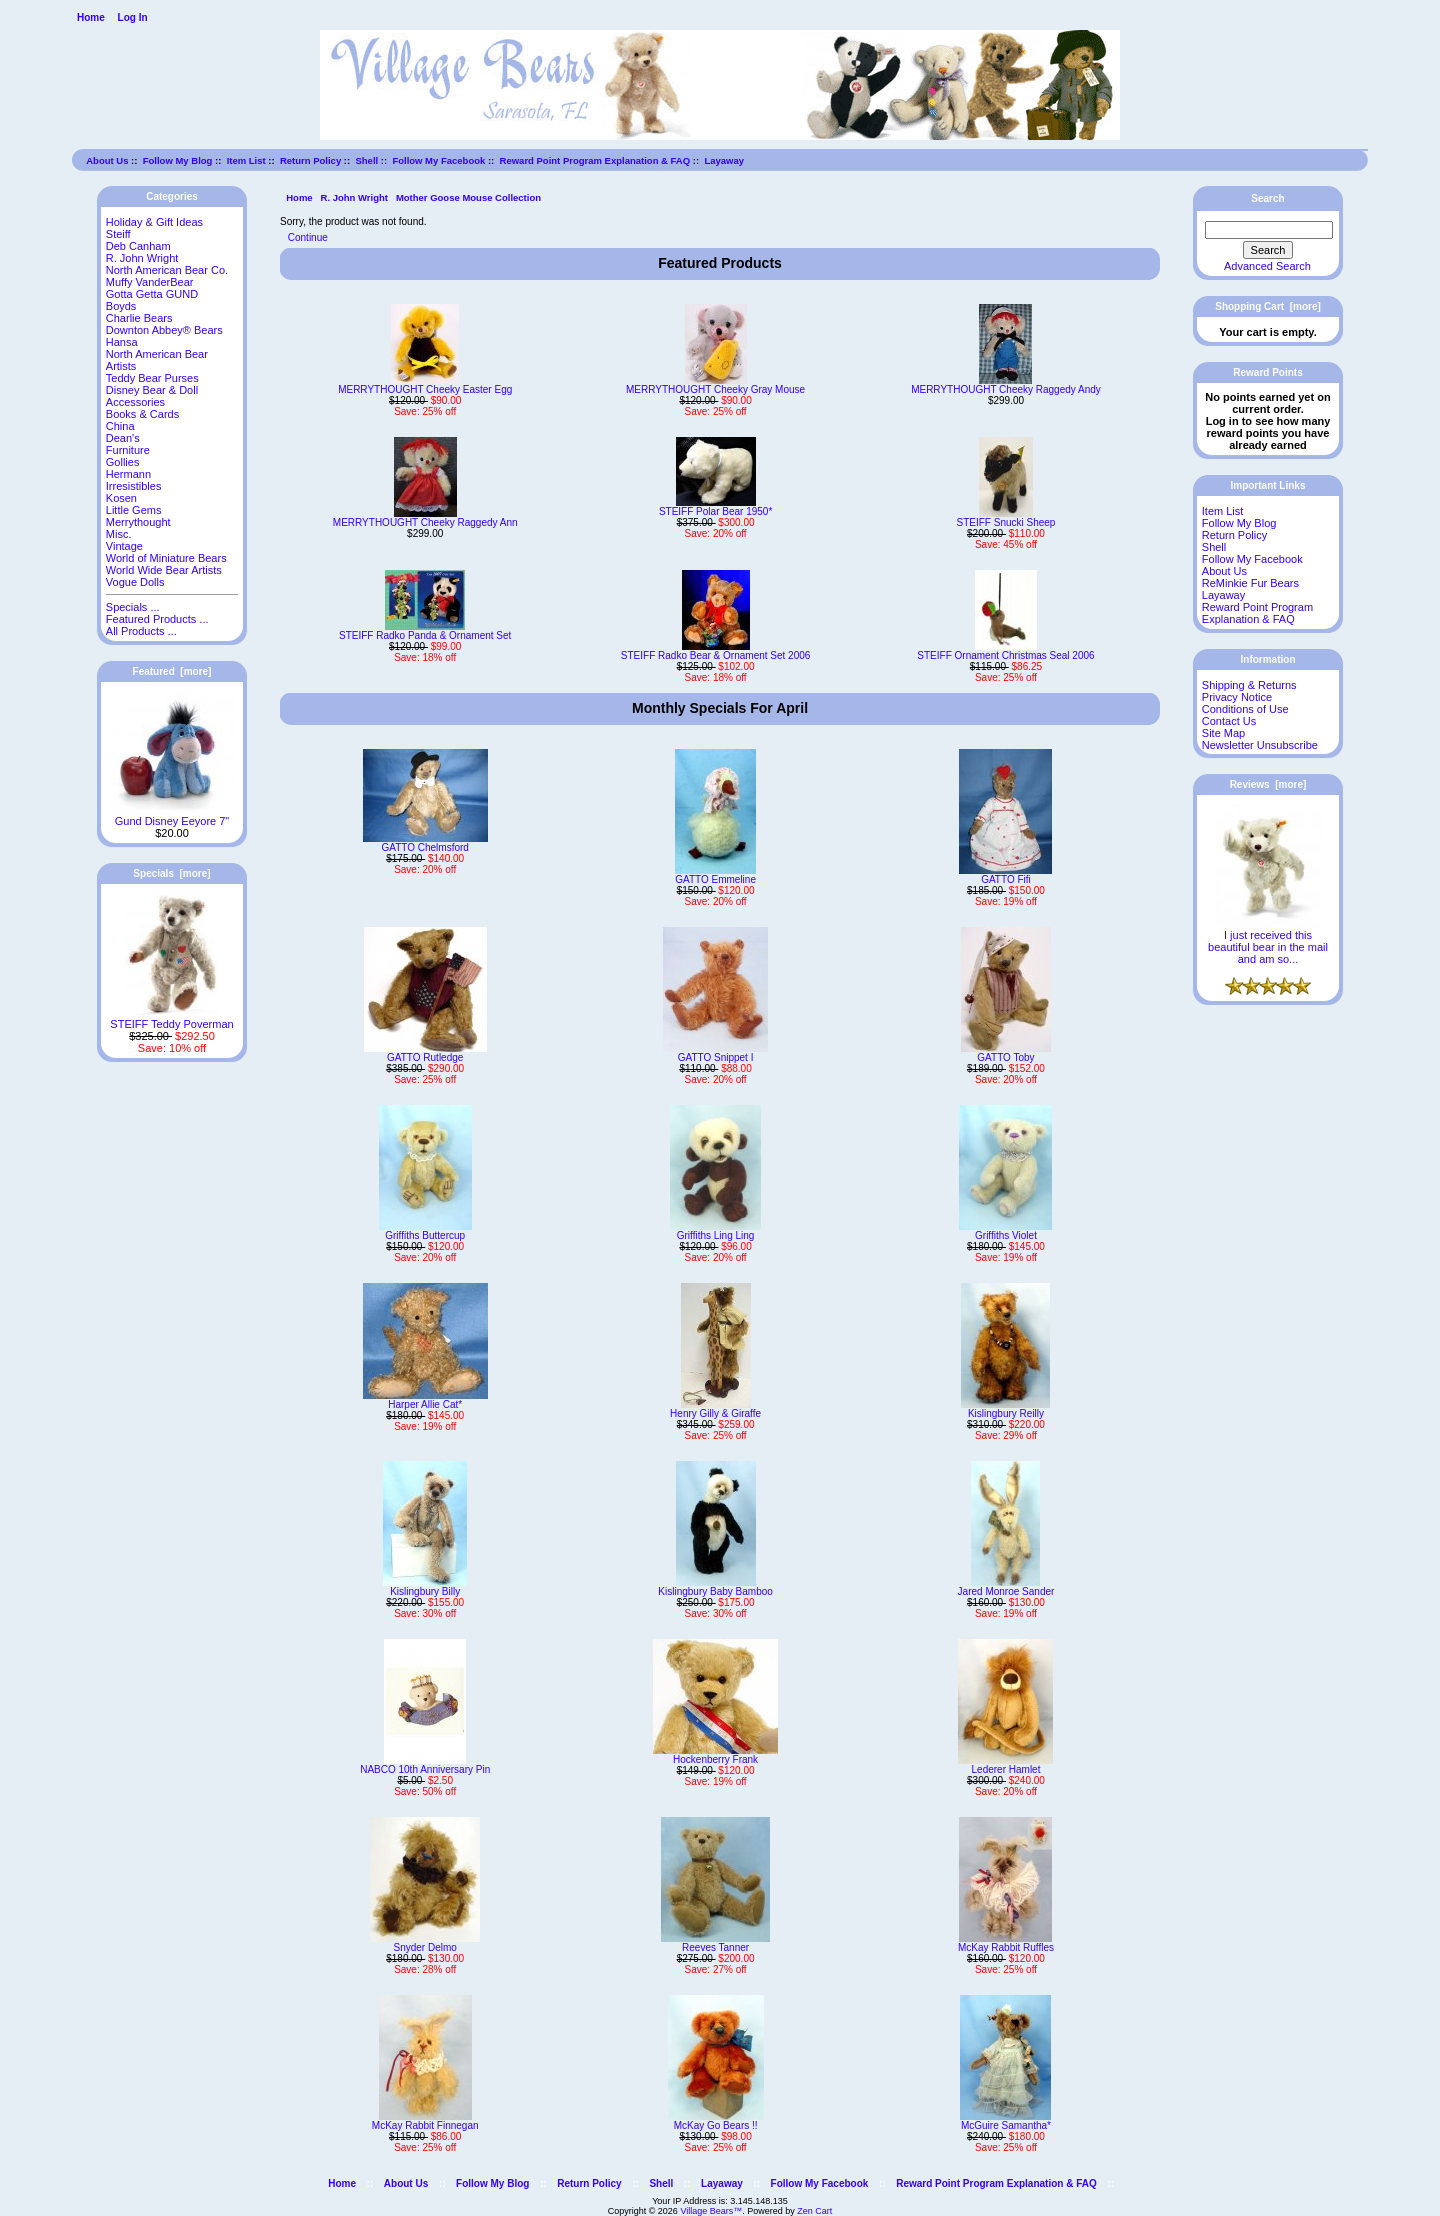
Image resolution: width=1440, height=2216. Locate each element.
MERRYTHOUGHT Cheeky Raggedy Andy (1006, 389)
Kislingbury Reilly (1006, 1413)
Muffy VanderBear (150, 282)
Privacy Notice (1237, 697)
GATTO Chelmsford (424, 847)
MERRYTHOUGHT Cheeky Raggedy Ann (425, 522)
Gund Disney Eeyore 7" (172, 816)
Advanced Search (1267, 266)
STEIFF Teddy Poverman (171, 1019)
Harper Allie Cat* (425, 1404)
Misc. (119, 534)
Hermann (128, 474)
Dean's (123, 438)
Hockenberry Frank (715, 1759)
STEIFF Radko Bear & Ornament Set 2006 (716, 655)
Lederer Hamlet (1006, 1769)
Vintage (124, 546)
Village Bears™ (711, 2211)
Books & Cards (142, 414)
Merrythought (138, 522)
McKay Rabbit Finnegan (425, 2125)
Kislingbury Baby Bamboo (715, 1591)
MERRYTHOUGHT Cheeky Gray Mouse (715, 389)
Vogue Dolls (135, 582)
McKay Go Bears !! (716, 2125)
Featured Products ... (157, 619)
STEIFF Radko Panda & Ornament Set (425, 635)
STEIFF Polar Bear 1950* (715, 511)
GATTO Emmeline (715, 879)
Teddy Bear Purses (152, 378)
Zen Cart (814, 2211)
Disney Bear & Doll (152, 390)
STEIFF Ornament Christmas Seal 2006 (1005, 655)
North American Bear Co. (167, 270)
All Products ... (141, 631)
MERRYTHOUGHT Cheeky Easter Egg (425, 389)
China (120, 426)
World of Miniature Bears (166, 558)
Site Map (1223, 733)
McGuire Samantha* (1006, 2125)
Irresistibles (134, 486)
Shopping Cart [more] (1268, 306)
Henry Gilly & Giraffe (715, 1413)
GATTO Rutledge (425, 1057)
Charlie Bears (139, 318)
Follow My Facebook (438, 160)
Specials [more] (171, 873)
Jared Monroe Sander (1006, 1591)
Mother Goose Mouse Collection (468, 197)
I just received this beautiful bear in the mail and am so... (1268, 942)
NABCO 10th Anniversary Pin (425, 1769)
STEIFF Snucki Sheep (1006, 522)
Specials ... (133, 607)
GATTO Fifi (1006, 879)
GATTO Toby (1005, 1057)
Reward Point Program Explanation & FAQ (595, 160)
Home (91, 17)
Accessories (135, 402)
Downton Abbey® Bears (164, 330)
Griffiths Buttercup (425, 1235)
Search (1267, 198)
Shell (366, 160)
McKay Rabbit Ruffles (1006, 1947)
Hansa (122, 342)
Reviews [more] (1268, 784)
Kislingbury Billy (425, 1591)
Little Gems (134, 510)
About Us (107, 160)
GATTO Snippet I (716, 1057)
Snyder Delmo (425, 1947)
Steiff (118, 234)
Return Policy (310, 160)
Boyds (121, 306)
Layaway (724, 160)
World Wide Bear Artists (164, 570)
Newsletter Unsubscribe (1260, 745)
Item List (246, 160)
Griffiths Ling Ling (716, 1235)
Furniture (128, 450)
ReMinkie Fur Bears (1250, 583)
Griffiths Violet (1006, 1235)
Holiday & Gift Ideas (154, 222)
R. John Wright (354, 197)
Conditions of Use (1245, 709)
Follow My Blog (178, 160)
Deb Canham (138, 246)
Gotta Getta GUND (152, 294)
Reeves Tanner (715, 1947)
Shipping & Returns (1249, 685)
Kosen (121, 498)
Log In (133, 17)
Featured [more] (172, 671)
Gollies (123, 462)
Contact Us (1229, 721)
